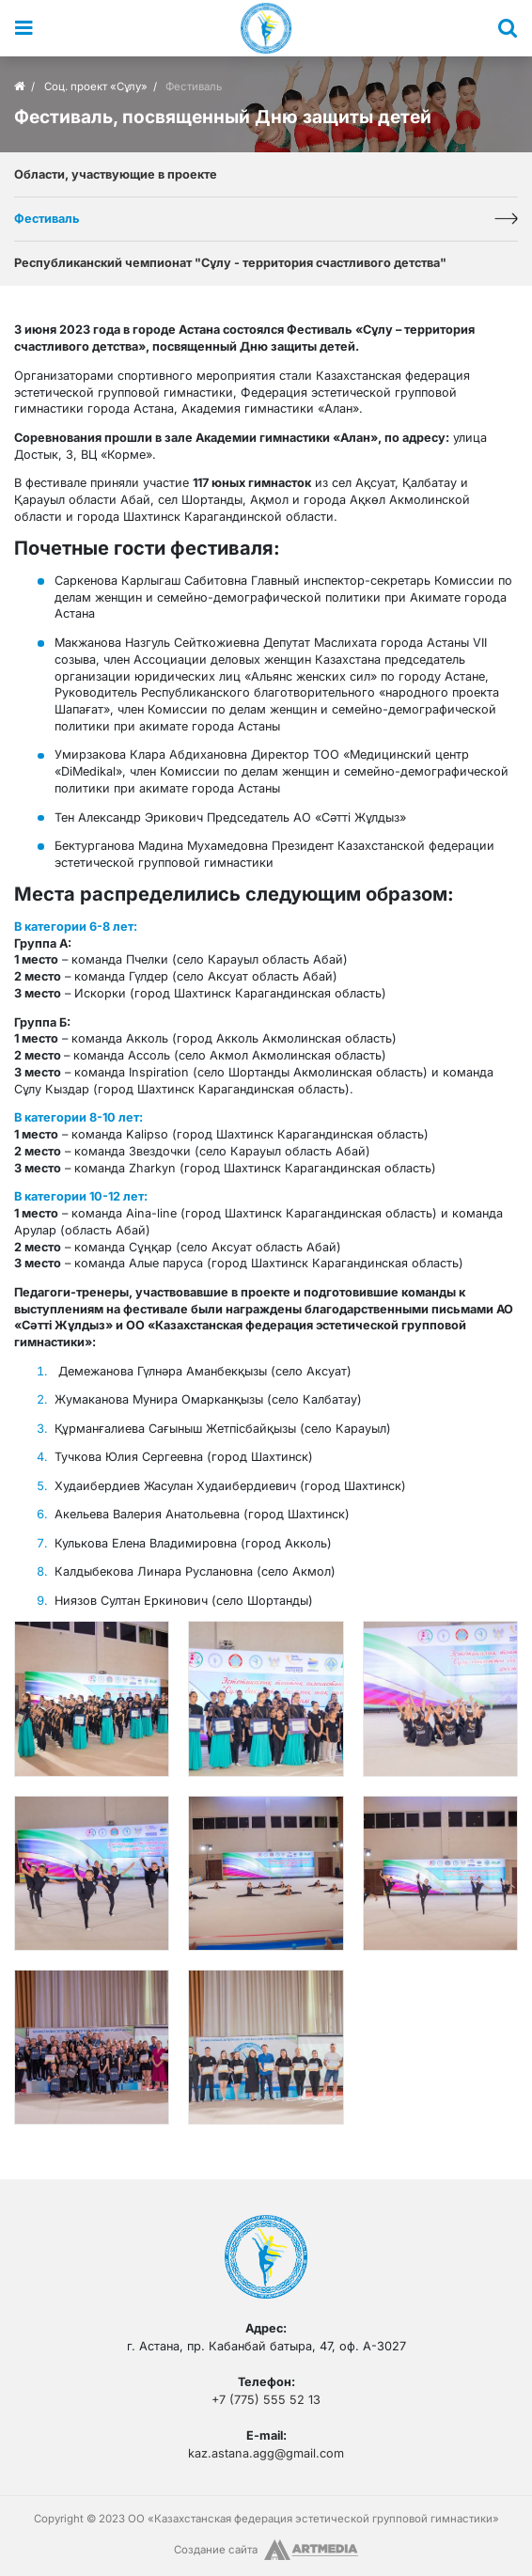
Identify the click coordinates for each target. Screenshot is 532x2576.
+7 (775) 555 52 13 (266, 2400)
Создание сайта (216, 2549)
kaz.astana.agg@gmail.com (266, 2453)
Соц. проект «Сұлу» (96, 86)
